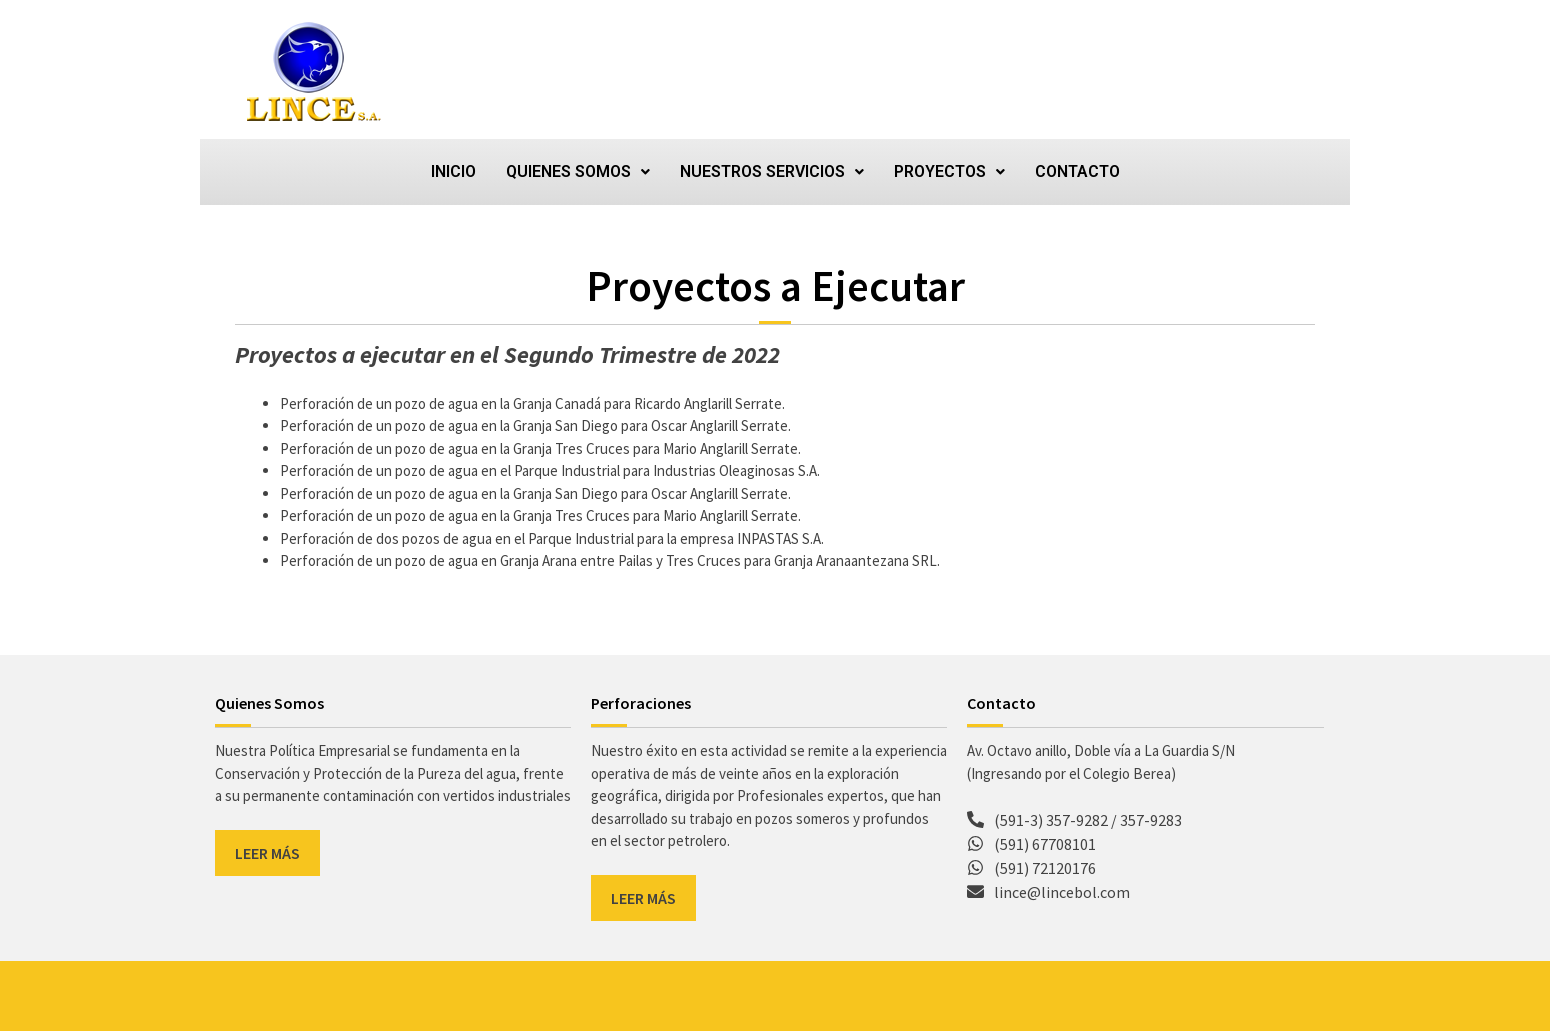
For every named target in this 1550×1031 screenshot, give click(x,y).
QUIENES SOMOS (578, 171)
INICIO (453, 171)
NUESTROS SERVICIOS (772, 171)
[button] (578, 172)
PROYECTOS (949, 171)
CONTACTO (1077, 171)
